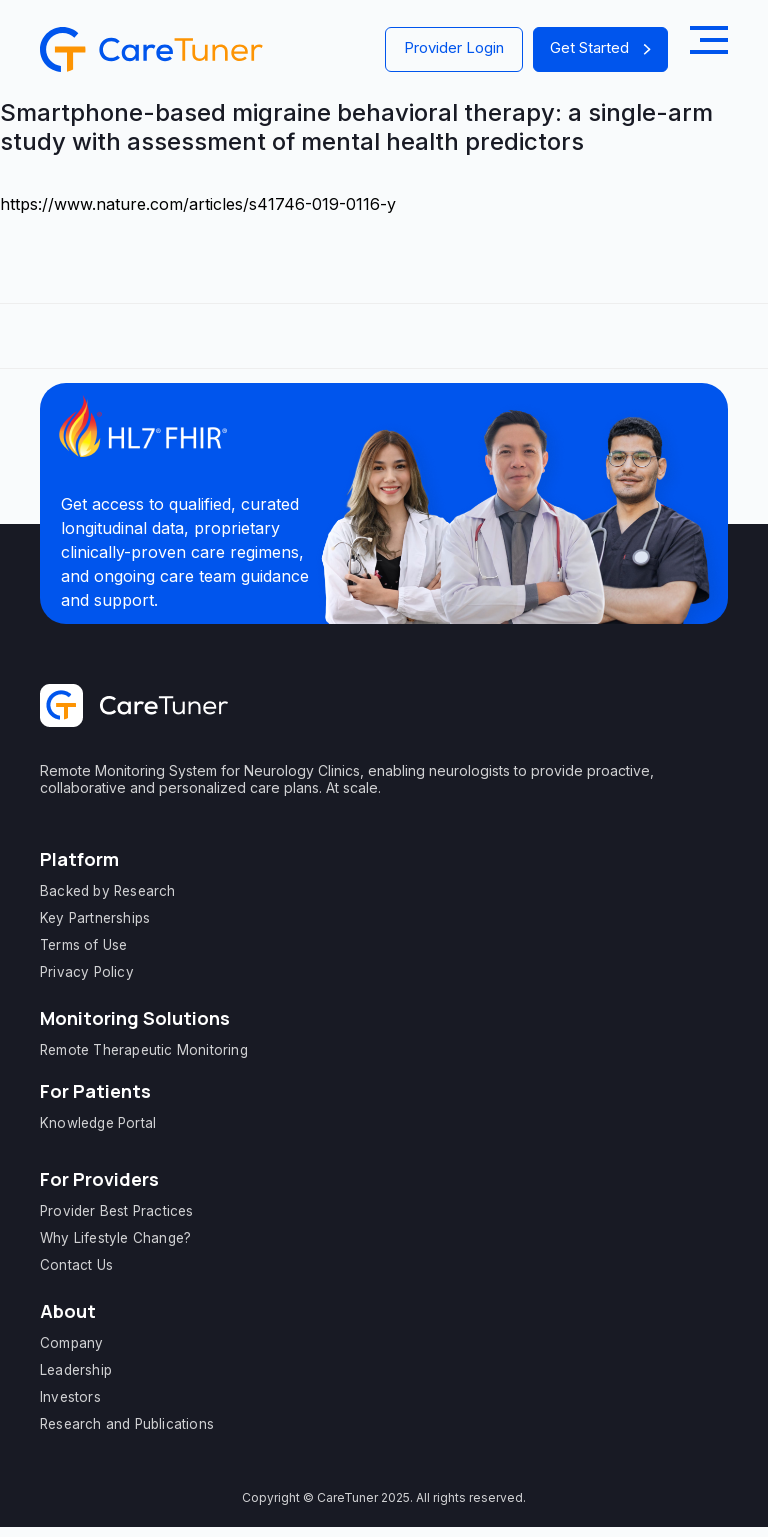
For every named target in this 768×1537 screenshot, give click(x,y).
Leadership (76, 1370)
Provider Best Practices (117, 1211)
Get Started (600, 47)
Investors (70, 1397)
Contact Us (76, 1265)
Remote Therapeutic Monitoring (144, 1050)
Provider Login (454, 47)
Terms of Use (83, 945)
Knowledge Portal (98, 1123)
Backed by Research (108, 891)
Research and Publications (127, 1424)
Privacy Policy (87, 972)
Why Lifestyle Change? (115, 1238)
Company (71, 1343)
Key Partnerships (95, 918)
